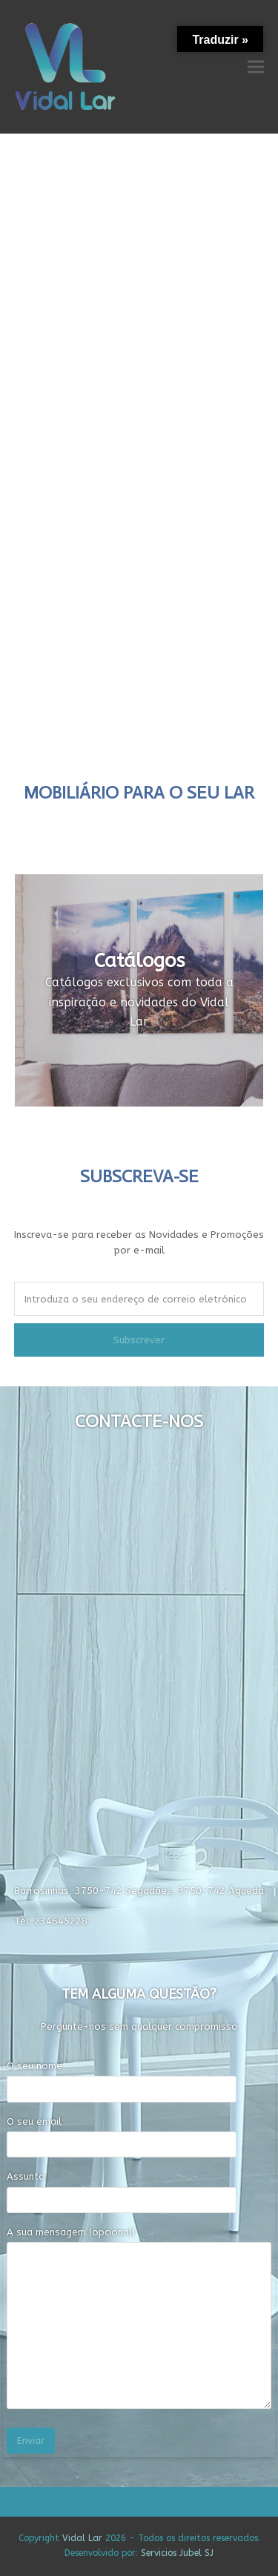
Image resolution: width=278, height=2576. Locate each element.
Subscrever (139, 1340)
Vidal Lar (82, 2538)
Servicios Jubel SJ (177, 2553)
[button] (256, 66)
